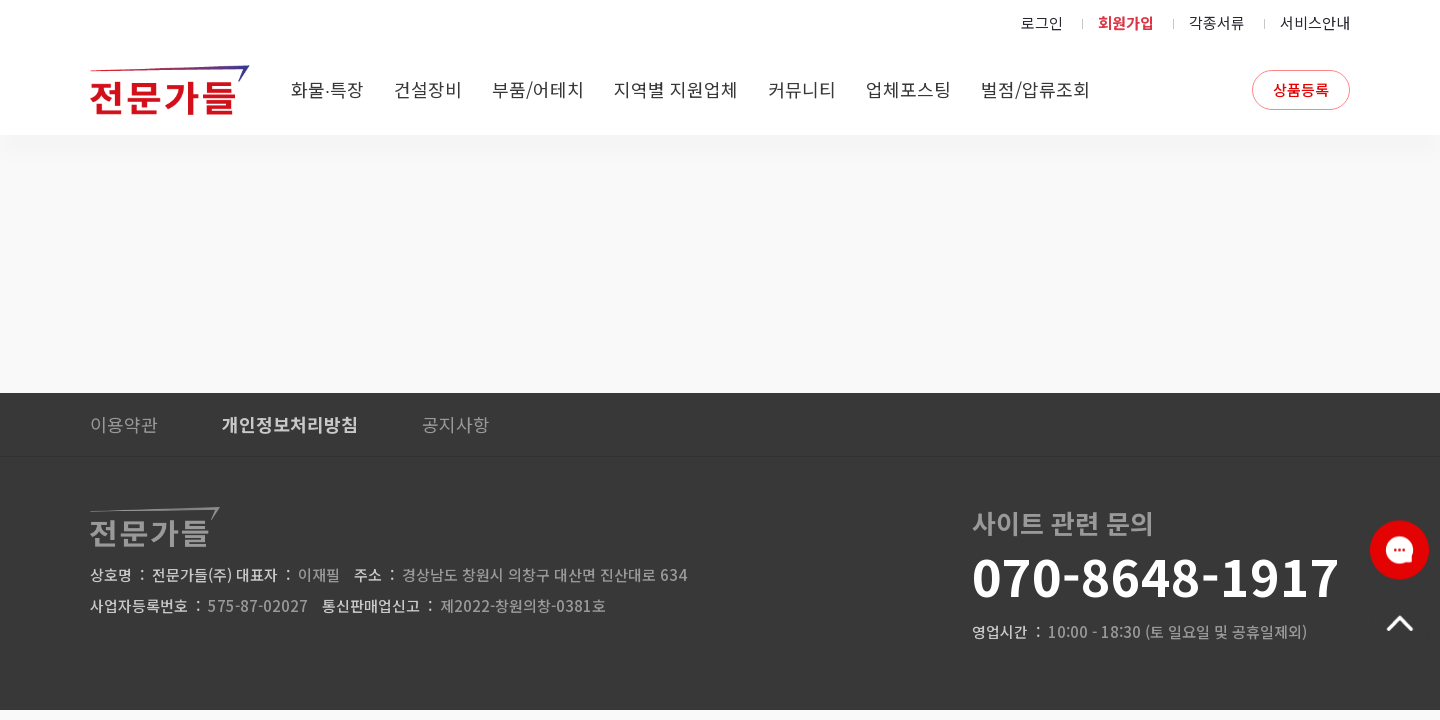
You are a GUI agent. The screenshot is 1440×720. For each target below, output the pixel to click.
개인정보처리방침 (290, 424)
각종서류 (1217, 22)
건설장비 (428, 89)
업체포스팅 (908, 89)
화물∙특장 (327, 89)
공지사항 (456, 424)
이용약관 (124, 424)
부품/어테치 (538, 89)
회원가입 (1126, 22)
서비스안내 (1315, 22)
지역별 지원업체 (676, 89)
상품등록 (1301, 89)
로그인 (1042, 22)
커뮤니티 (802, 89)
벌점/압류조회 (1035, 89)
